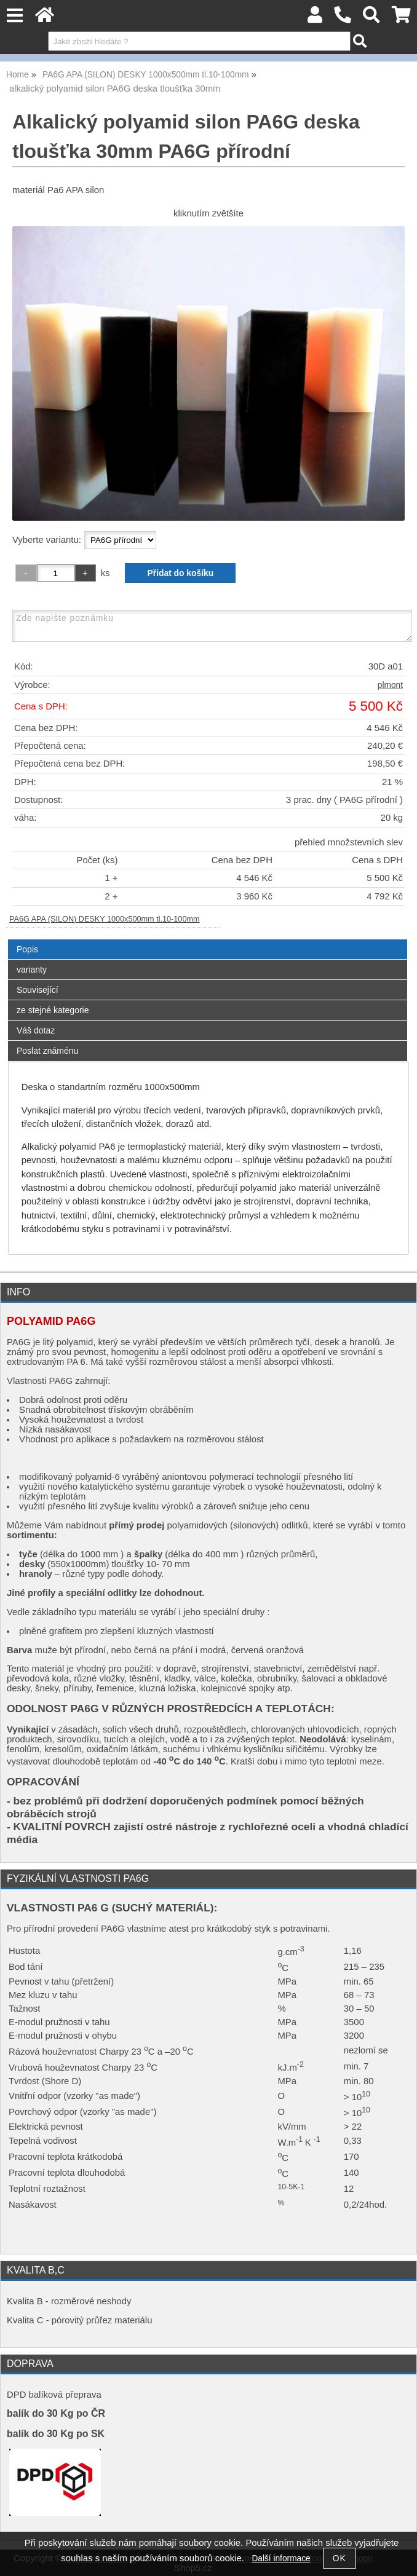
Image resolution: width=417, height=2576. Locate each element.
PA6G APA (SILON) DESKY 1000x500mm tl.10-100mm (104, 919)
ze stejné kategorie (53, 1010)
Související (37, 990)
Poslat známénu (47, 1051)
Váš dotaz (36, 1030)
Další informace (281, 2558)
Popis (27, 949)
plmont (390, 685)
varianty (32, 969)
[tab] (207, 939)
